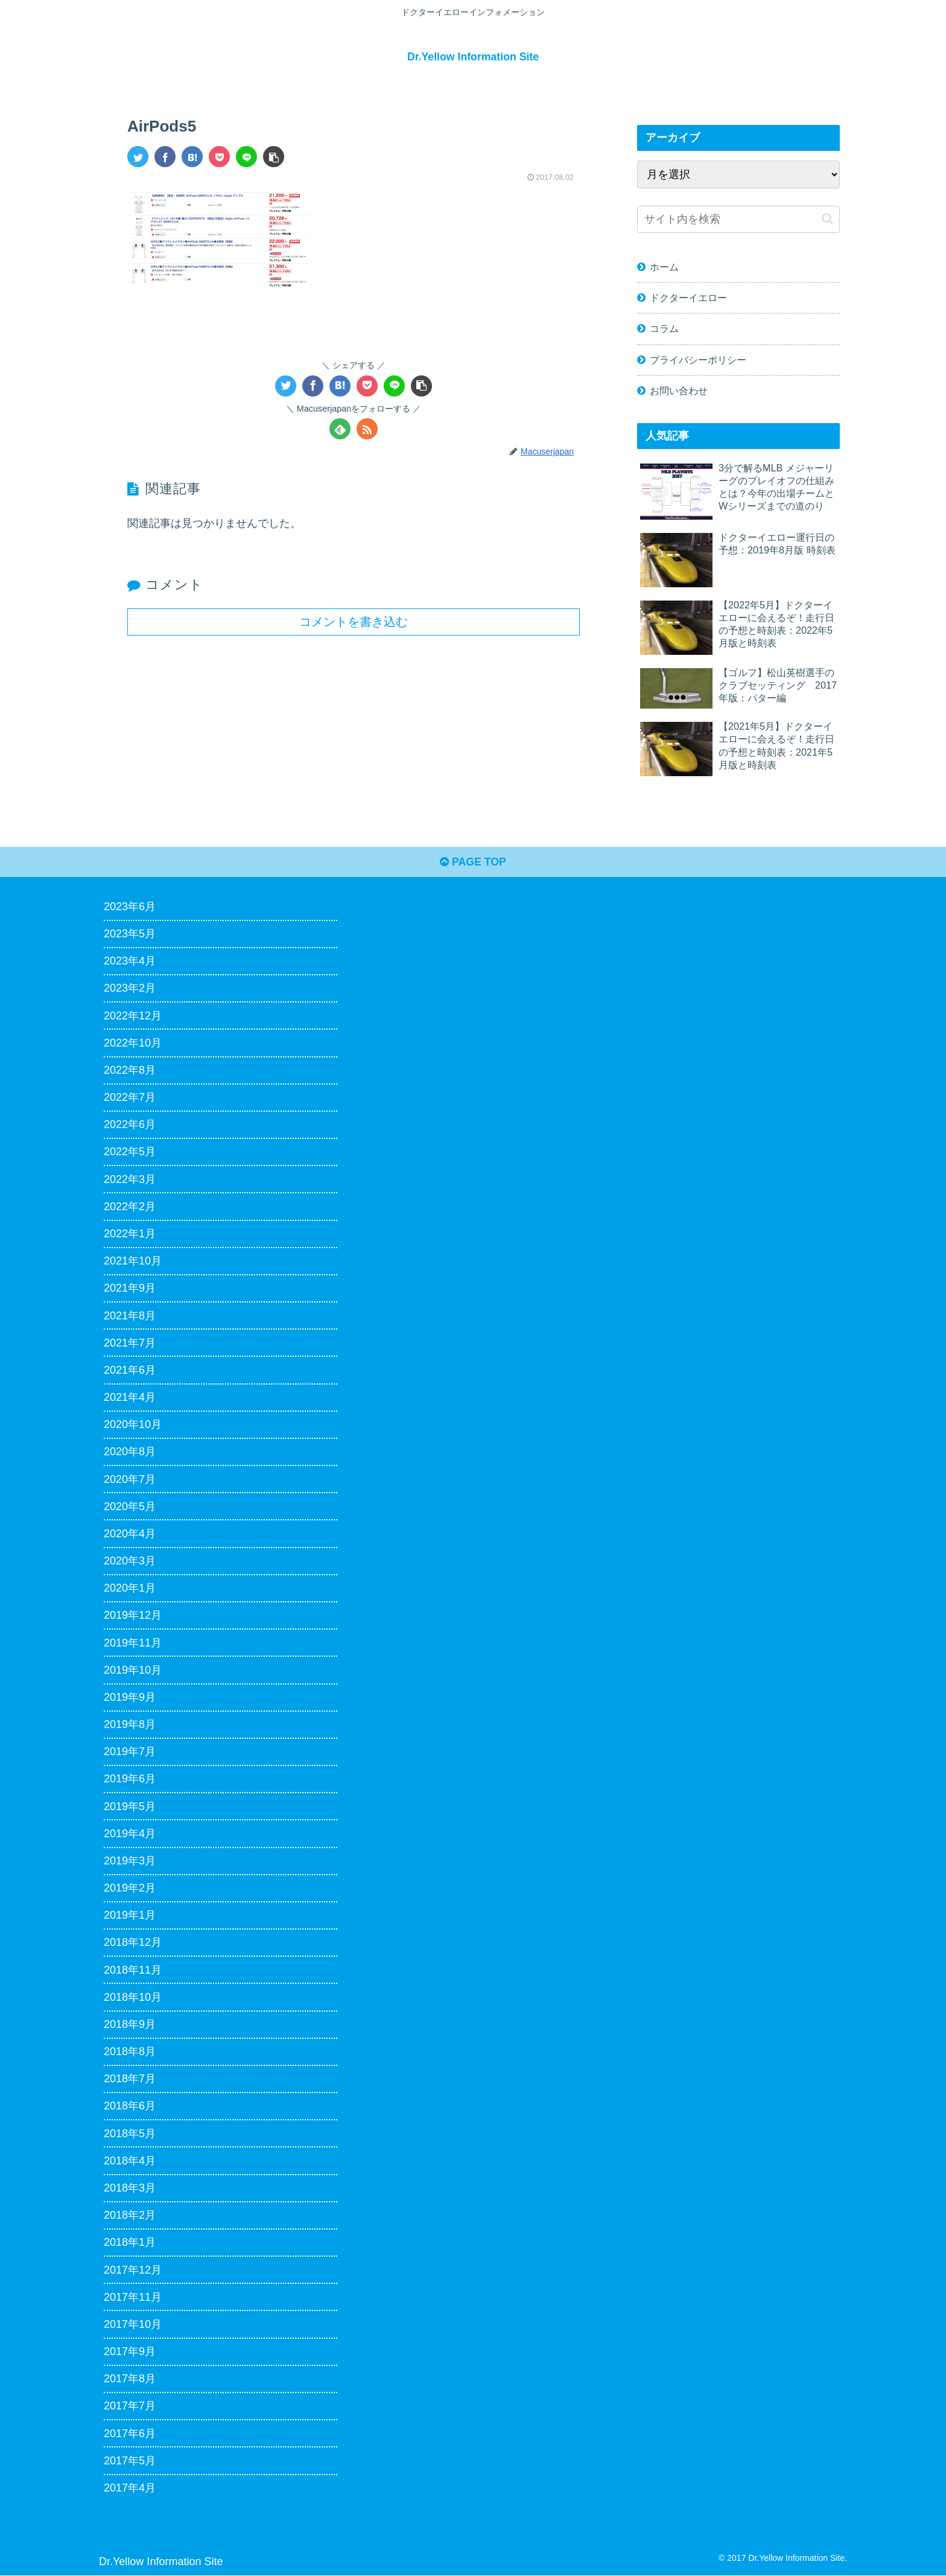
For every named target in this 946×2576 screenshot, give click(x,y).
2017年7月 (130, 2406)
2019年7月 (130, 1752)
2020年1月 (130, 1589)
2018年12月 (133, 1943)
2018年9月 (130, 2025)
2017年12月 (133, 2271)
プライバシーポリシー (698, 359)
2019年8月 (130, 1725)
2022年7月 (130, 1098)
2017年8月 (130, 2379)
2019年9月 (130, 1698)
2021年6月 (130, 1371)
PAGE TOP (472, 862)
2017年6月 (130, 2434)
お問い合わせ (679, 389)
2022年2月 (130, 1207)
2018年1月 (130, 2243)
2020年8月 (130, 1452)
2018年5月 (130, 2134)
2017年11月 (133, 2298)
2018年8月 (130, 2052)
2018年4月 (130, 2161)
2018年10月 (133, 1998)
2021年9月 (130, 1289)
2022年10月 (133, 1044)
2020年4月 (130, 1534)
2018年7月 (130, 2079)
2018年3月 (130, 2188)
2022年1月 (130, 1234)
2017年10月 (133, 2325)
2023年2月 (130, 989)
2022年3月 (130, 1180)
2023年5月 (130, 934)
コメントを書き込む (353, 621)
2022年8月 (130, 1071)
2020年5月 (130, 1507)
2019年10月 (133, 1671)
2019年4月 (130, 1834)
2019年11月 (133, 1643)
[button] (273, 156)
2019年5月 (130, 1807)
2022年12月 (133, 1016)
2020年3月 (130, 1561)
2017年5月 (130, 2461)
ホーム (664, 266)
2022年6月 (130, 1125)
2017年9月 (130, 2352)
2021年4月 (130, 1398)
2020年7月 (130, 1480)
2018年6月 (130, 2107)
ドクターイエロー (688, 297)
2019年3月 (130, 1861)
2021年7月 (130, 1343)
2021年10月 (133, 1261)
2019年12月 (133, 1616)
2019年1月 (130, 1916)
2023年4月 (130, 961)
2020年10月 (133, 1425)
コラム (664, 328)
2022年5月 (130, 1153)
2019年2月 (130, 1889)
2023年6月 (130, 907)
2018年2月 (130, 2216)
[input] (738, 218)
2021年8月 (130, 1316)
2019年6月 (130, 1779)
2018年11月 (133, 1971)
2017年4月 (130, 2488)
